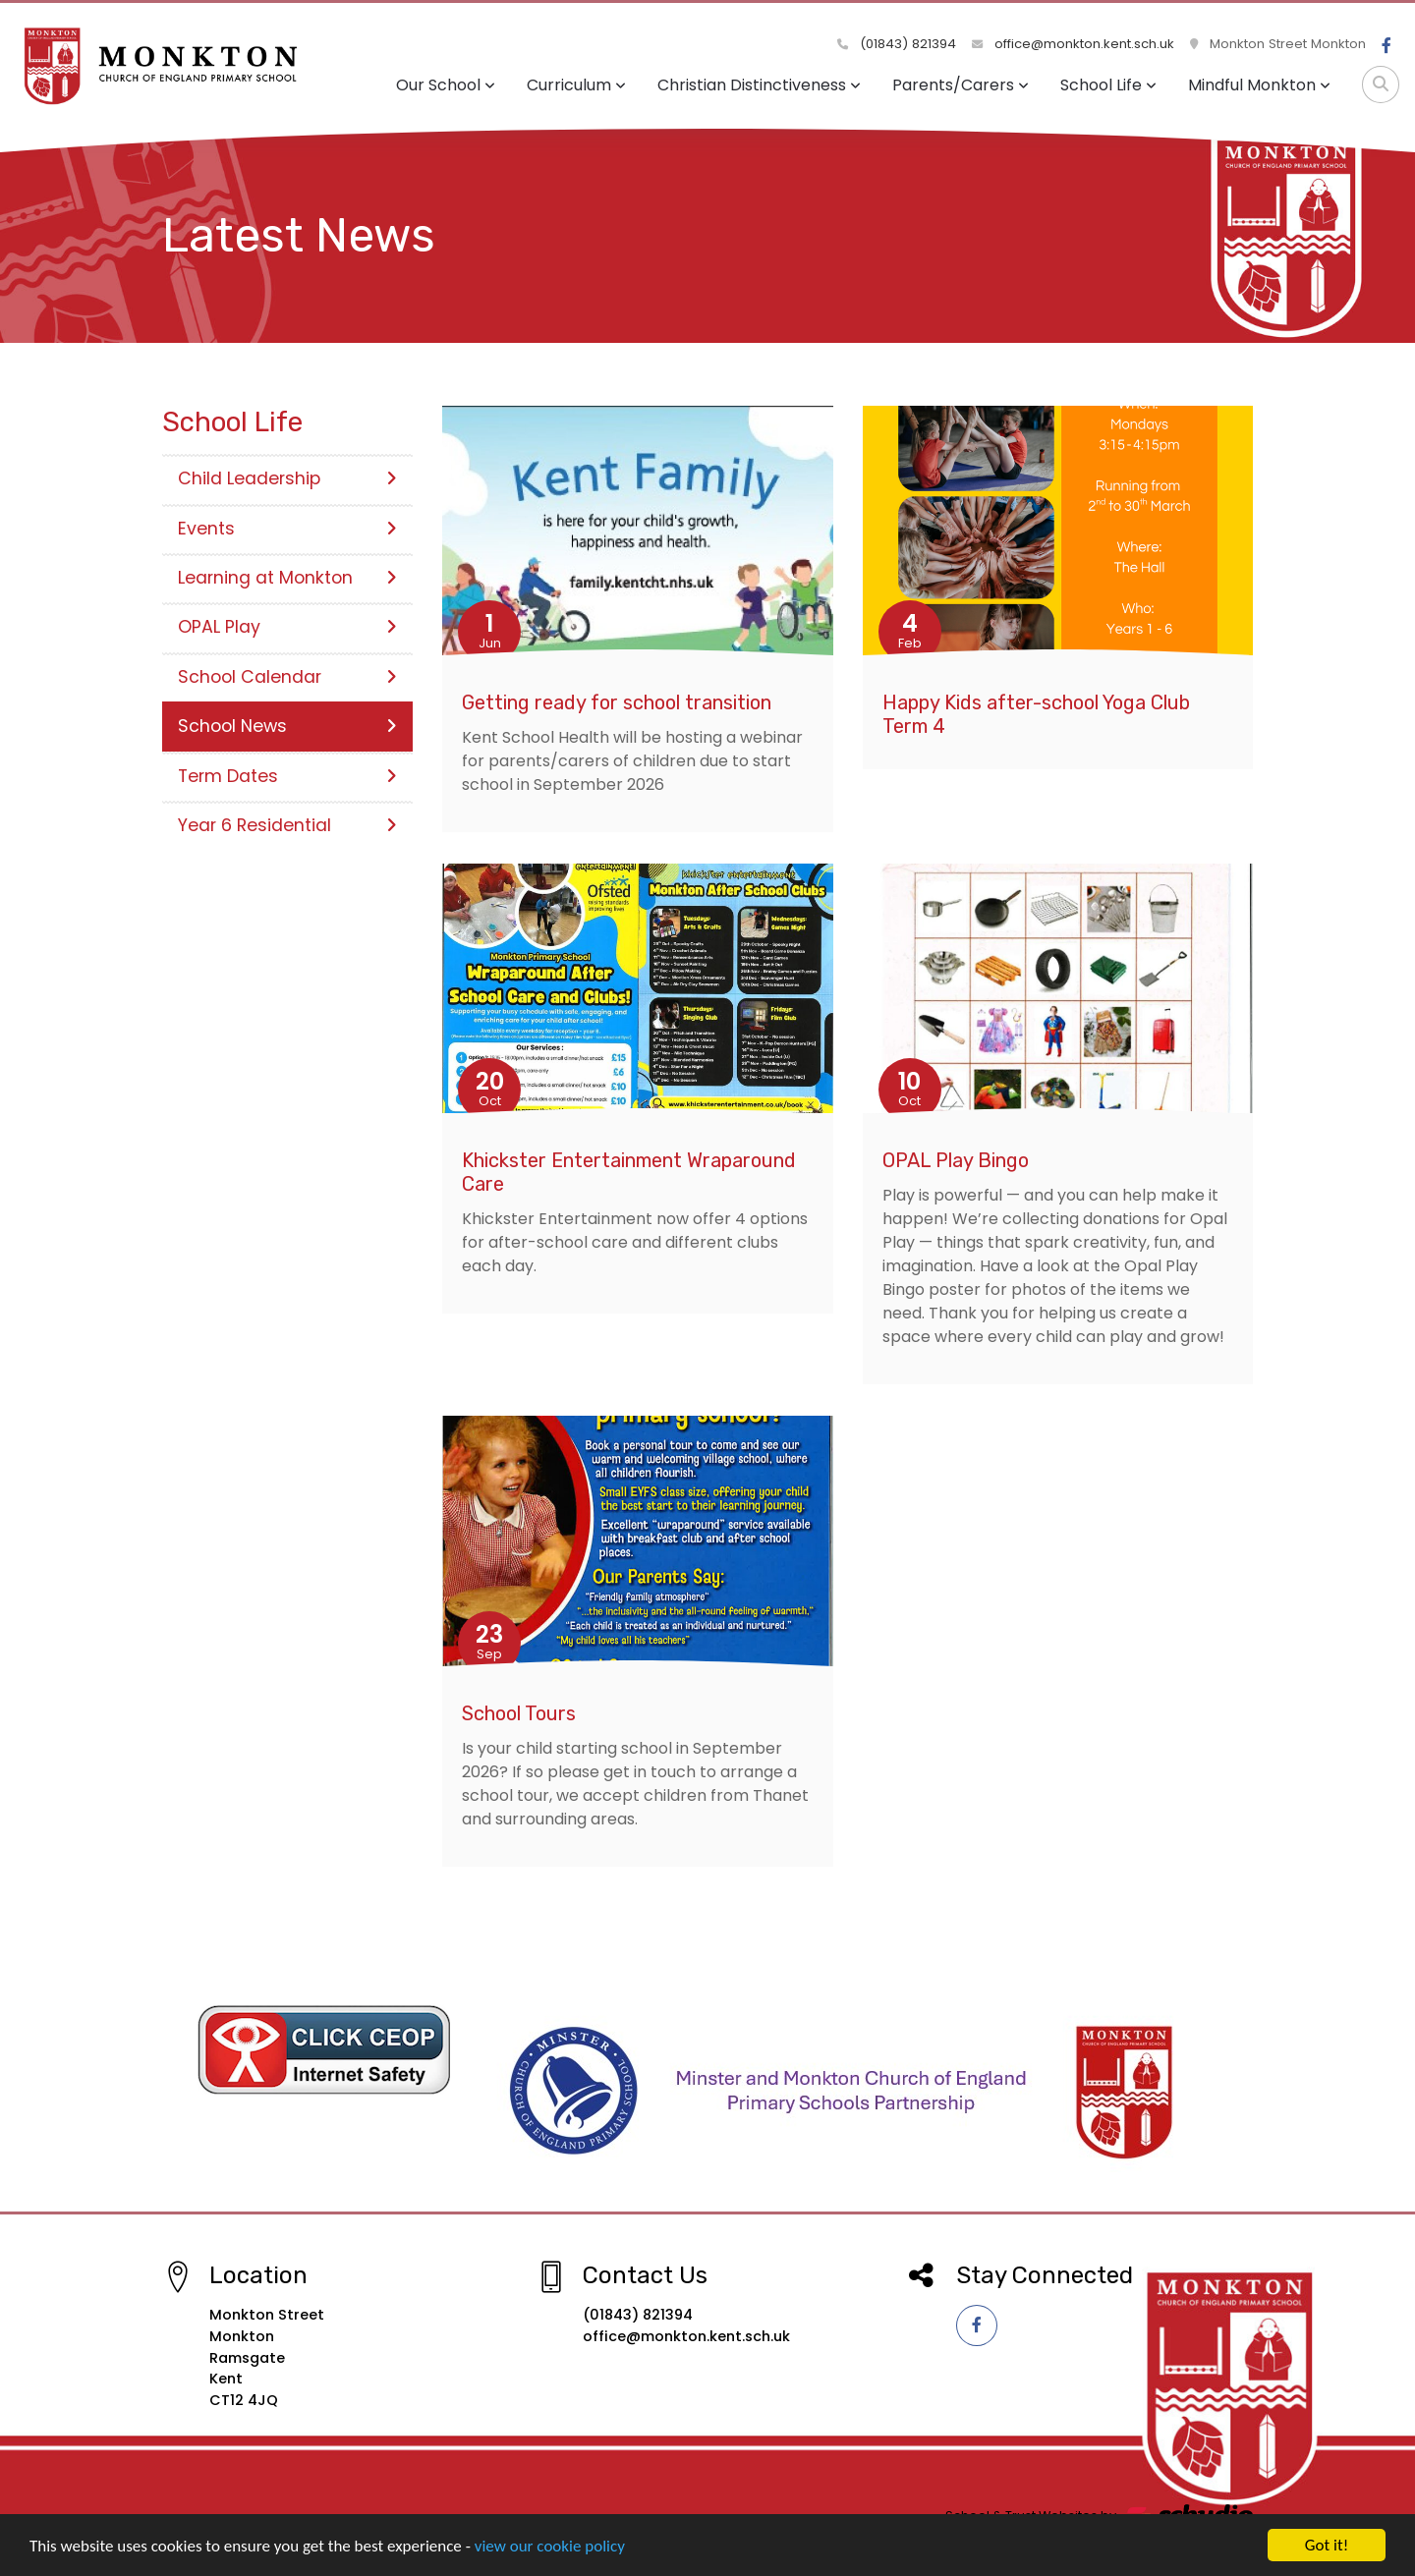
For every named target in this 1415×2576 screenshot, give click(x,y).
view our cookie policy (550, 2551)
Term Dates (287, 776)
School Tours (519, 1713)
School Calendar (287, 677)
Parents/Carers (960, 85)
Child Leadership (287, 478)
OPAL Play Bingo (955, 1160)
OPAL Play (287, 627)
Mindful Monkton (1259, 85)
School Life (1108, 85)
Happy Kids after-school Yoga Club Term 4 (1036, 714)
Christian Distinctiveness (759, 85)
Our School (445, 85)
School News (287, 726)
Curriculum (576, 85)
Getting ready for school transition (616, 702)
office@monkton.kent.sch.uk (1073, 43)
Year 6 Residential (287, 825)
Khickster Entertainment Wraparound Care (629, 1172)
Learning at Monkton (287, 577)
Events (287, 528)
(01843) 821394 (896, 43)
